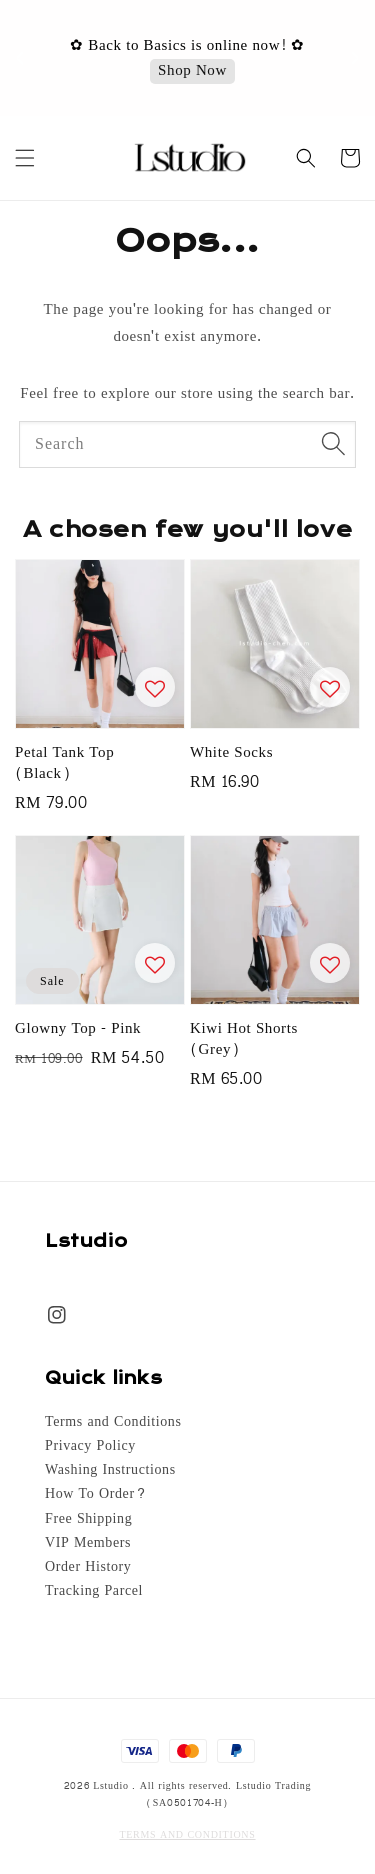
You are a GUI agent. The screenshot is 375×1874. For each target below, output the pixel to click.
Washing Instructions (110, 1470)
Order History (88, 1567)
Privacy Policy (90, 1446)
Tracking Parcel (94, 1591)
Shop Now (192, 71)
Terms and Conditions (113, 1422)
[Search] (333, 444)
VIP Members (88, 1543)
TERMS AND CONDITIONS (187, 1835)
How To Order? (95, 1494)
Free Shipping (88, 1519)
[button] (25, 158)
